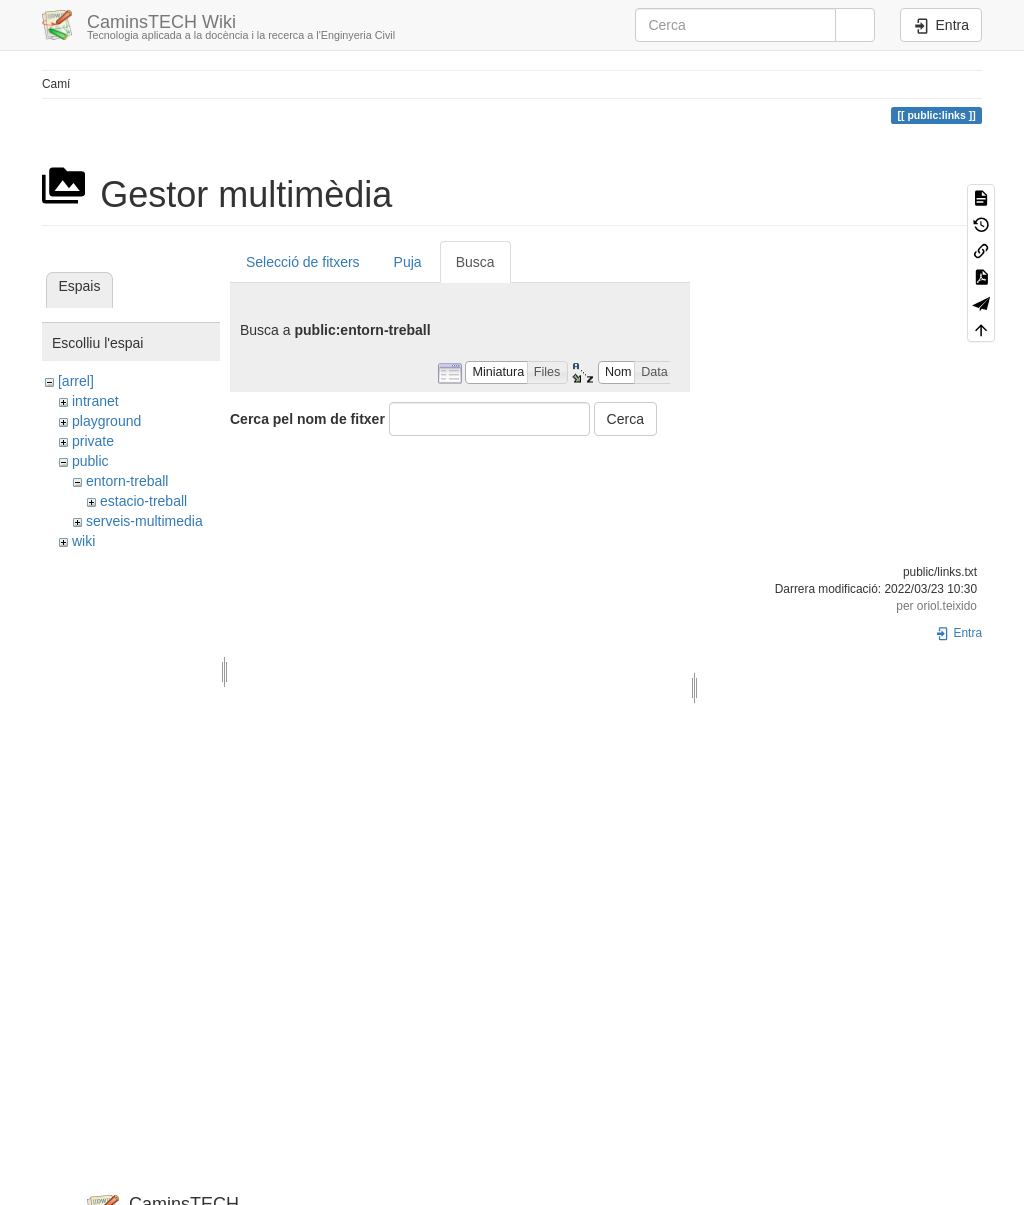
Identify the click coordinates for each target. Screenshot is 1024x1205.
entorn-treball (127, 481)
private (93, 441)
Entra (958, 633)
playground (106, 421)
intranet (95, 401)
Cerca (625, 419)
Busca (475, 262)
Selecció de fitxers (303, 262)
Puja (408, 262)
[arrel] (76, 381)
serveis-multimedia (144, 521)
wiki (83, 541)
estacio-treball (143, 501)
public (90, 461)
